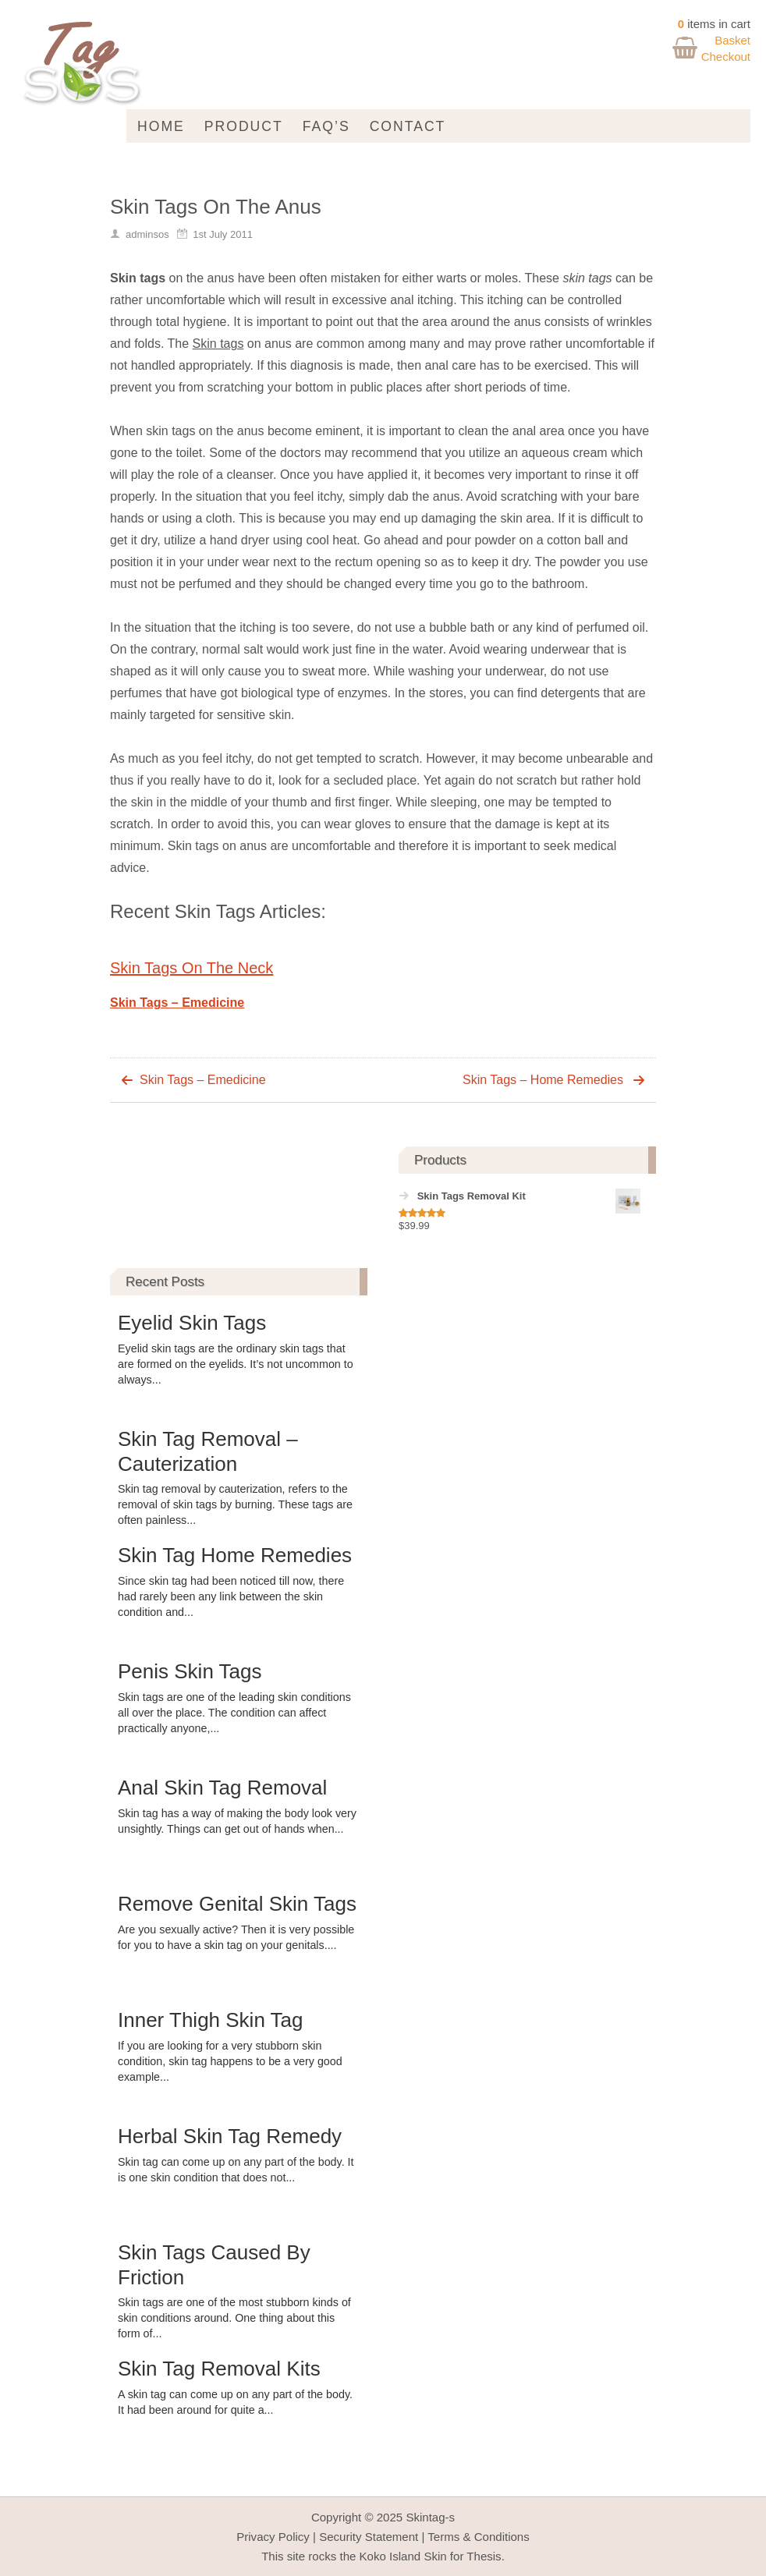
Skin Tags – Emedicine (177, 1002)
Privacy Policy (273, 2536)
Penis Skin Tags (190, 1671)
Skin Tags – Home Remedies (543, 1079)
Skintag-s (430, 2517)
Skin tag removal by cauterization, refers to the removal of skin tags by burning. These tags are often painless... (235, 1504)
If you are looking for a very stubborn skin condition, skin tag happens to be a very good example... (230, 2061)
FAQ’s (326, 126)
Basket (732, 40)
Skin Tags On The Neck (191, 967)
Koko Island (390, 2556)
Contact (408, 126)
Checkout (725, 56)
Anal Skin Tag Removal (222, 1787)
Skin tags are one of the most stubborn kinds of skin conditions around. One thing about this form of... (234, 2318)
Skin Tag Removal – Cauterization (208, 1451)
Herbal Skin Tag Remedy (230, 2136)
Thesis (483, 2556)
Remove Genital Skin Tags (237, 1903)
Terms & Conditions (478, 2536)
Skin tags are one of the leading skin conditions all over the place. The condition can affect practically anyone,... (234, 1712)
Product (243, 126)
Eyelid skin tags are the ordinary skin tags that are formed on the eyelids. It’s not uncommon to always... (235, 1364)
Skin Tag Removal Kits (219, 2368)
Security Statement (368, 2536)
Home (161, 126)
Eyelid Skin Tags (192, 1322)
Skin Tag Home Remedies (235, 1555)
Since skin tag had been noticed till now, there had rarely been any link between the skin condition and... (231, 1596)
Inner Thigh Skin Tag (210, 2020)
